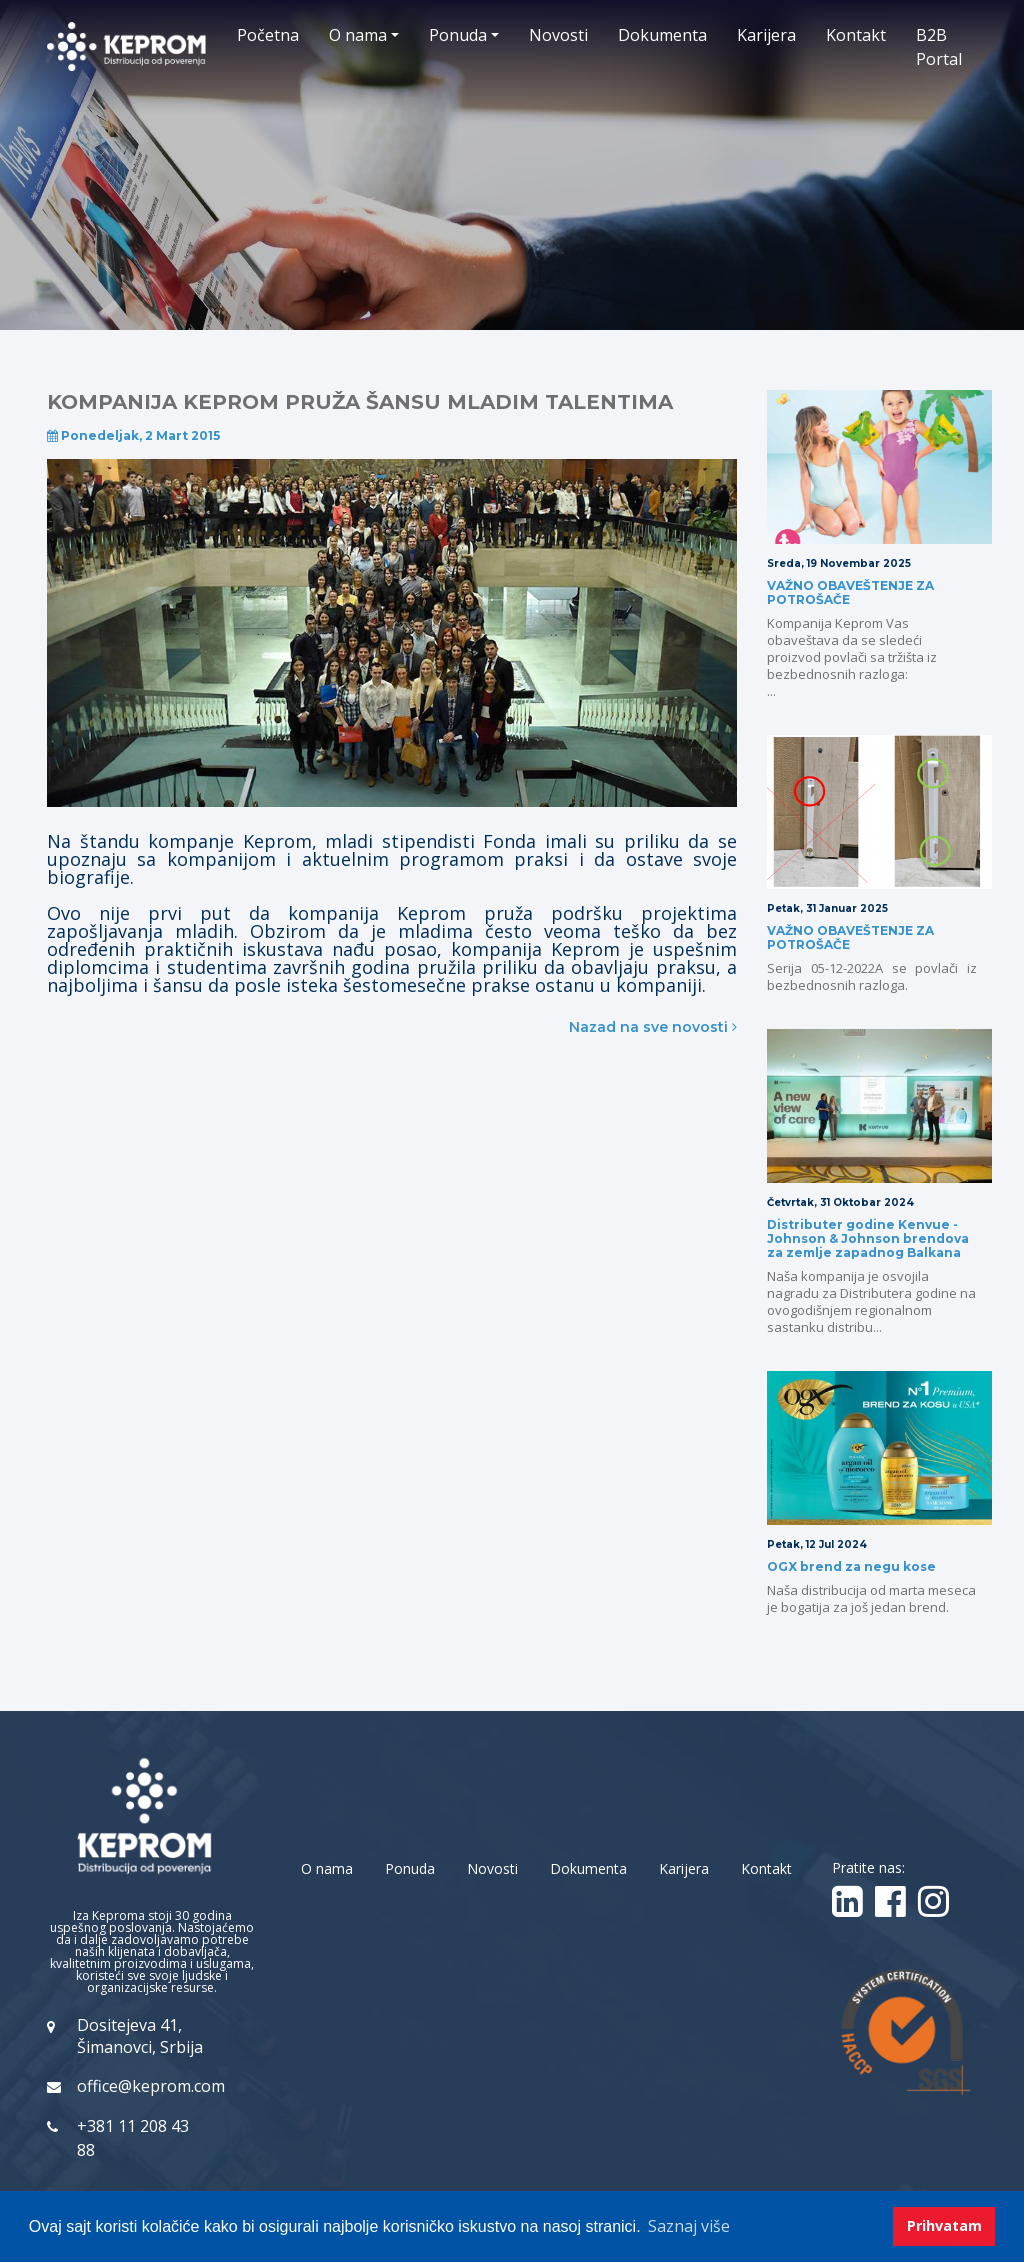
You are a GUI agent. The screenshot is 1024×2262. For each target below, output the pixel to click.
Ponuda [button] (458, 35)
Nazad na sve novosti (653, 1027)
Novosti (558, 35)
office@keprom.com (151, 2086)
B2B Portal (939, 47)
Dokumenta (662, 35)
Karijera (766, 35)
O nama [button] (358, 35)
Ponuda (410, 1868)
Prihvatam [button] (944, 2225)
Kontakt (856, 35)
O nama (327, 1868)
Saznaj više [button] (689, 2226)
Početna (268, 35)
